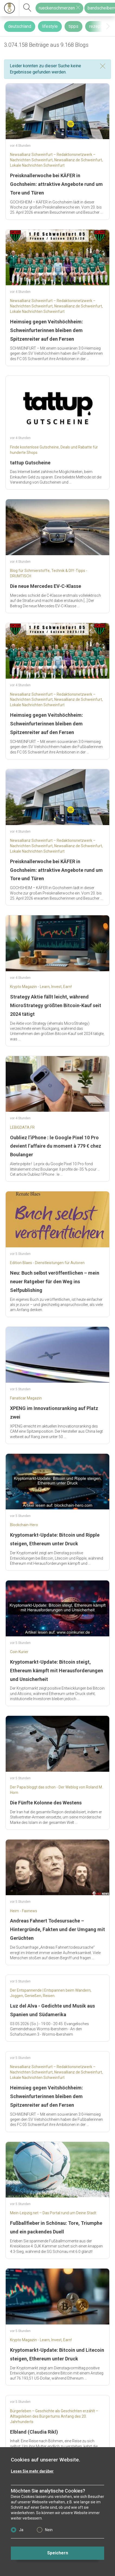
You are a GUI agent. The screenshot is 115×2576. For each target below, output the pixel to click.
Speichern (57, 2552)
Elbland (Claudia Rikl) (34, 2432)
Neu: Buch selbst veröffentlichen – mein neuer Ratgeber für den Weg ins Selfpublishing (54, 1281)
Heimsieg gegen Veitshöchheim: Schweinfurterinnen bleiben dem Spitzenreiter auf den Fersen (46, 330)
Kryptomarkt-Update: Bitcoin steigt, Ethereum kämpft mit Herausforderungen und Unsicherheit (56, 1670)
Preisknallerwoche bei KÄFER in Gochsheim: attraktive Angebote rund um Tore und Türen (56, 184)
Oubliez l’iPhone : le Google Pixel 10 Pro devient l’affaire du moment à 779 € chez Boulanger (55, 1146)
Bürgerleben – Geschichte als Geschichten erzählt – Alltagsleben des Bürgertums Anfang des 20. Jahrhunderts (54, 2416)
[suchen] (27, 8)
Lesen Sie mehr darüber (32, 2471)
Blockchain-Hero (24, 1525)
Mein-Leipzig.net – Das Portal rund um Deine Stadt (53, 2213)
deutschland (19, 26)
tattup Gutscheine (30, 462)
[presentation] (108, 26)
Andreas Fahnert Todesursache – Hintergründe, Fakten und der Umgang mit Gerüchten (57, 1929)
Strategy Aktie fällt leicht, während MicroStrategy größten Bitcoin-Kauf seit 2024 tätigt (55, 1005)
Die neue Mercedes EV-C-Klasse (45, 586)
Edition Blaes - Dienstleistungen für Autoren (47, 1263)
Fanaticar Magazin (26, 1398)
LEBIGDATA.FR (22, 1127)
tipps (73, 26)
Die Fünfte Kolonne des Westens (46, 1802)
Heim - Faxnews (23, 1911)
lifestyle (50, 26)
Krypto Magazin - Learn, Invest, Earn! (41, 986)
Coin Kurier (19, 1652)
